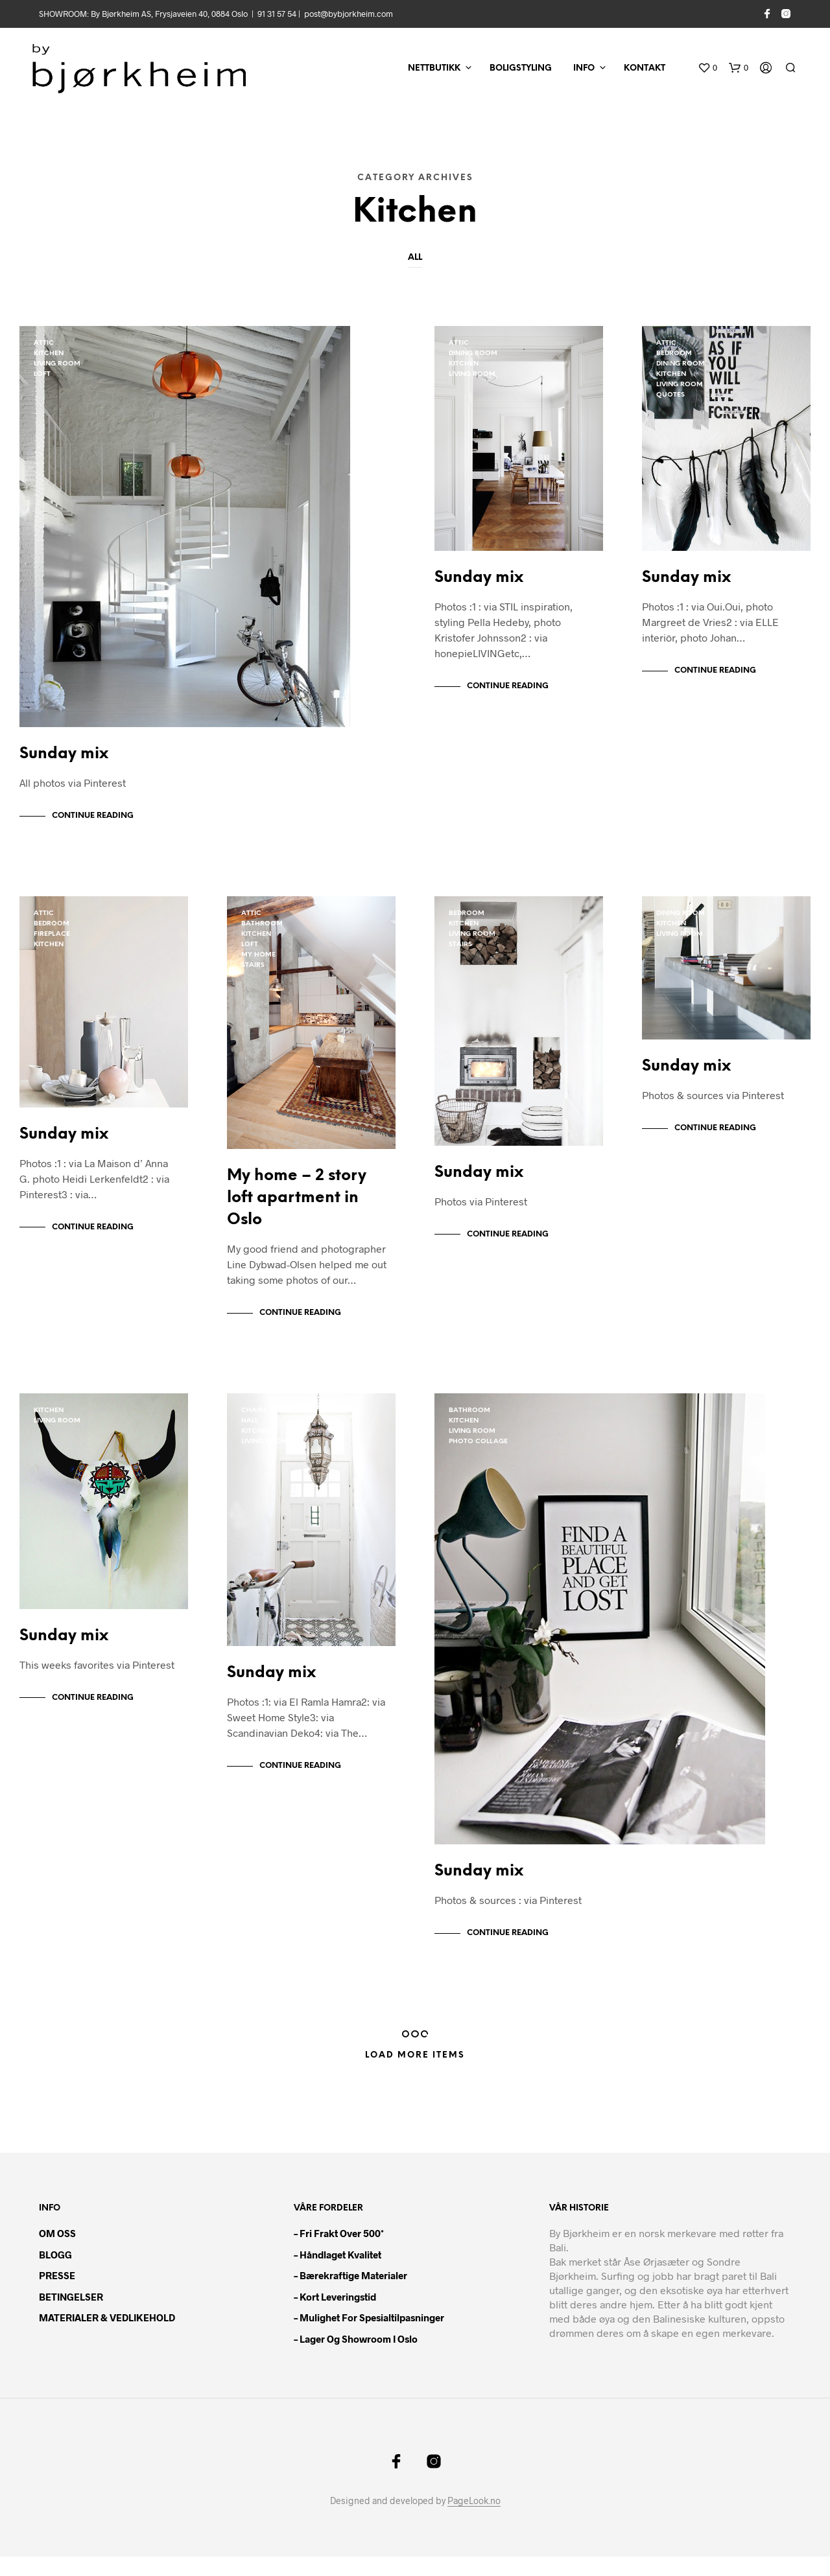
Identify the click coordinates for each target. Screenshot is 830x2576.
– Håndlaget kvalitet (337, 2274)
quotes (670, 395)
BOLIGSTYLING (521, 68)
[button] (707, 68)
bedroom (674, 353)
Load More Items (415, 2075)
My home (258, 961)
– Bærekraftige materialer (350, 2295)
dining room (473, 353)
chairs (254, 1423)
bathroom (262, 930)
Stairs (253, 971)
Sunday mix (63, 760)
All (415, 257)
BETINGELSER (71, 2316)
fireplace (52, 940)
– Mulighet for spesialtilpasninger (369, 2337)
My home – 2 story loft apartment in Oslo (296, 1211)
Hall (249, 1433)
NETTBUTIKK (434, 68)
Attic (44, 343)
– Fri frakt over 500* (339, 2252)
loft (42, 374)
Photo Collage (478, 1454)
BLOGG (55, 2274)
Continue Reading (93, 822)
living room (57, 363)
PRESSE (57, 2295)
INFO (584, 68)
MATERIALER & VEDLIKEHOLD (107, 2337)
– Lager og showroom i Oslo (356, 2358)
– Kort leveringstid (335, 2316)
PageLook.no (474, 2520)
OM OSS (57, 2252)
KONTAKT (644, 68)
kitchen (49, 353)
